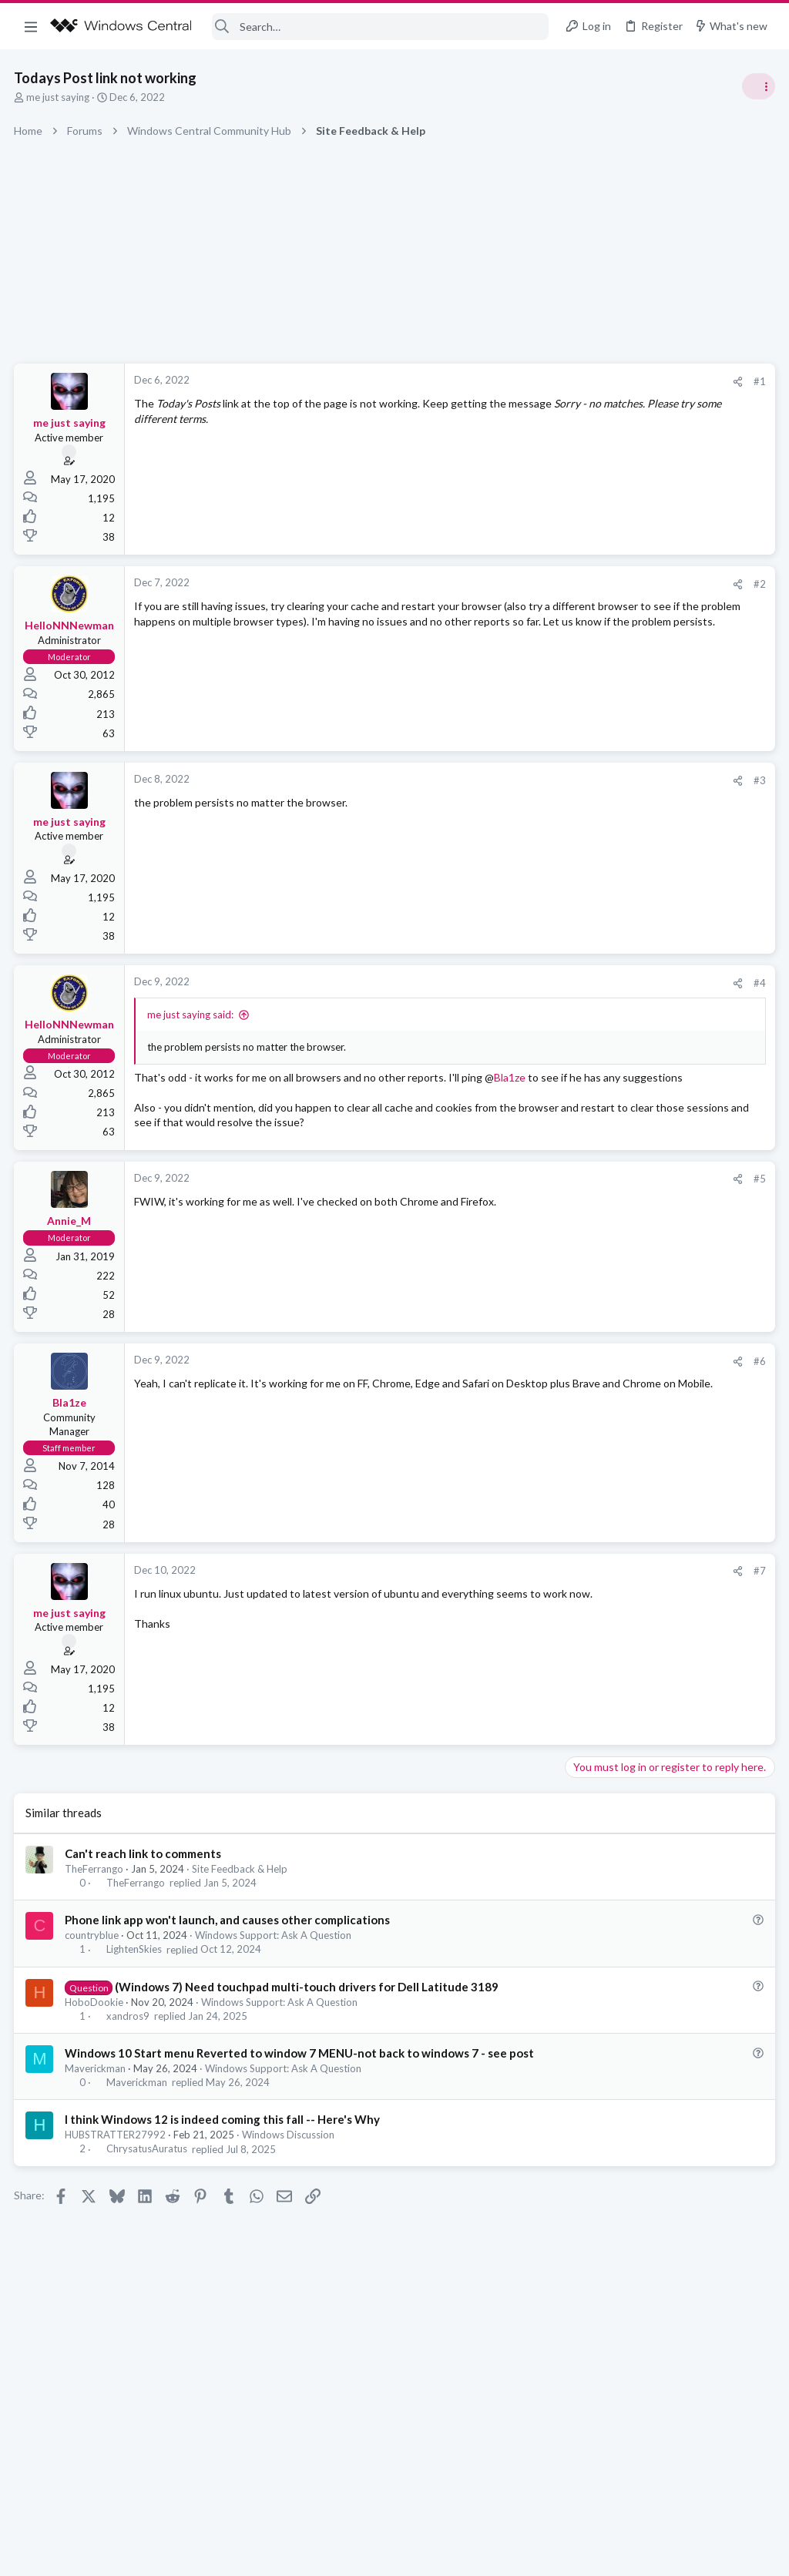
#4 (511, 983)
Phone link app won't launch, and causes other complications (228, 1949)
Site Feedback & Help (241, 1897)
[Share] (489, 381)
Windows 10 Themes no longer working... (669, 939)
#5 (511, 1208)
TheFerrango (95, 1897)
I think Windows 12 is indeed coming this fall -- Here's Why (223, 2181)
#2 (511, 584)
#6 (511, 1390)
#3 (511, 780)
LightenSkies (135, 1978)
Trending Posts (587, 833)
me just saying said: (192, 1014)
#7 (511, 1600)
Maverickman (96, 2130)
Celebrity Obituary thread (632, 866)
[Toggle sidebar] (757, 86)
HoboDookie (95, 2047)
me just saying (59, 97)
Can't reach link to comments (144, 1882)
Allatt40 (754, 1112)
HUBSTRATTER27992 (116, 2196)
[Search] (380, 26)
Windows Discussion (289, 2196)
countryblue (93, 1964)
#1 (511, 381)
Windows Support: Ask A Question (274, 1964)
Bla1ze (160, 1091)
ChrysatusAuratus (147, 2210)
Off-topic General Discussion (635, 909)
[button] (30, 26)
